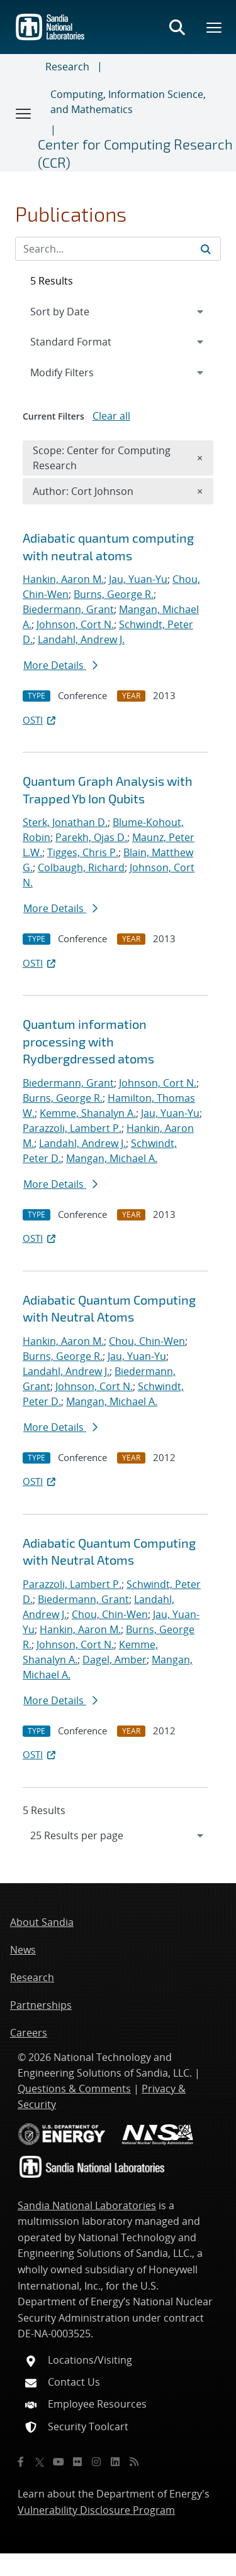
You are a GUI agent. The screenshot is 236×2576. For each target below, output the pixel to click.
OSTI (40, 720)
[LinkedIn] (115, 2461)
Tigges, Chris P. (82, 852)
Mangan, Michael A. (111, 1158)
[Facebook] (20, 2461)
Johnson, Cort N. (75, 624)
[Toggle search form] (177, 27)
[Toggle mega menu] (214, 27)
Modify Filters (79, 371)
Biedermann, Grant (68, 609)
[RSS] (134, 2461)
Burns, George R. (114, 594)
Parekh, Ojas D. (91, 837)
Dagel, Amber (114, 1659)
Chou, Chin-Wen (147, 1341)
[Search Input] (118, 249)
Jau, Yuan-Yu (138, 579)
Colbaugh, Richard (81, 867)
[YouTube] (58, 2461)
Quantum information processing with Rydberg (88, 1041)
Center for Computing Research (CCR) (135, 153)
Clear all (111, 416)
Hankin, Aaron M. (63, 579)
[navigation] (118, 1835)
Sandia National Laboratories (87, 2205)
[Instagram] (96, 2461)
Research (67, 66)
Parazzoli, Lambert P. (72, 1128)
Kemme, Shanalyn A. (88, 1113)
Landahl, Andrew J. (81, 639)
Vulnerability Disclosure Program (96, 2510)
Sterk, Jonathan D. (65, 822)
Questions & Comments (74, 2088)
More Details (60, 665)
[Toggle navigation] (24, 113)
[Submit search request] (206, 249)
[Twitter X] (39, 2461)
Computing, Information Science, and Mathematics (128, 101)
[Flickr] (77, 2461)
